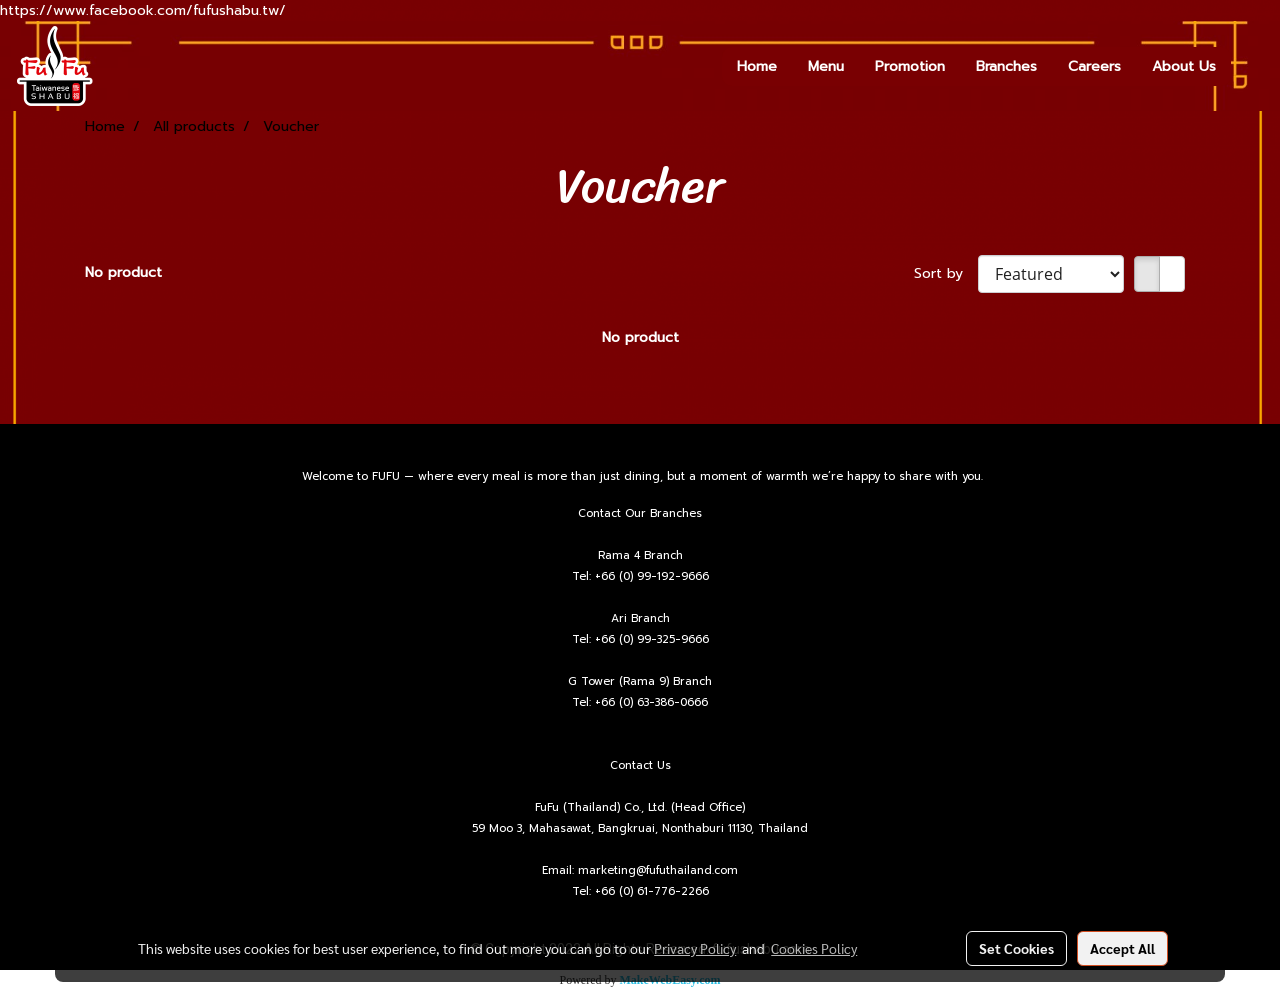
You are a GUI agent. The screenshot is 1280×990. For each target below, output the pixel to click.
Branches (1006, 66)
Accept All (1122, 948)
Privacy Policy (695, 948)
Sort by (946, 273)
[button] (1249, 66)
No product (123, 272)
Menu (826, 66)
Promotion (910, 66)
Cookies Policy (814, 948)
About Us (1184, 66)
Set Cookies (1016, 948)
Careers (1094, 66)
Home (757, 66)
